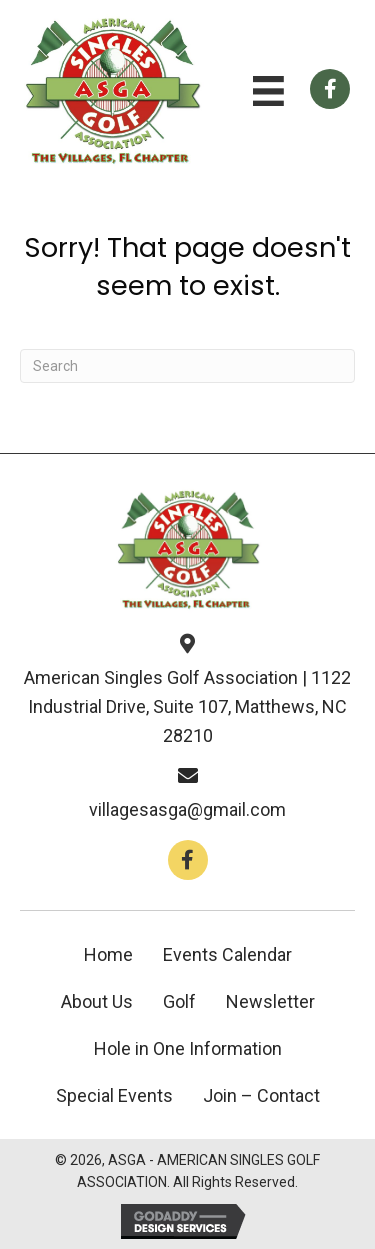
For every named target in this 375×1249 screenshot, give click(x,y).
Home (108, 954)
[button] (188, 860)
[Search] (187, 366)
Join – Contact (261, 1095)
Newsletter (270, 1001)
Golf (179, 1001)
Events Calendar (227, 954)
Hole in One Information (188, 1048)
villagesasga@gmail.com (187, 809)
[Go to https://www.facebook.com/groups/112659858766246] (330, 89)
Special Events (114, 1095)
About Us (97, 1001)
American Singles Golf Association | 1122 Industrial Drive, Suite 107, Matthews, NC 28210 (187, 706)
